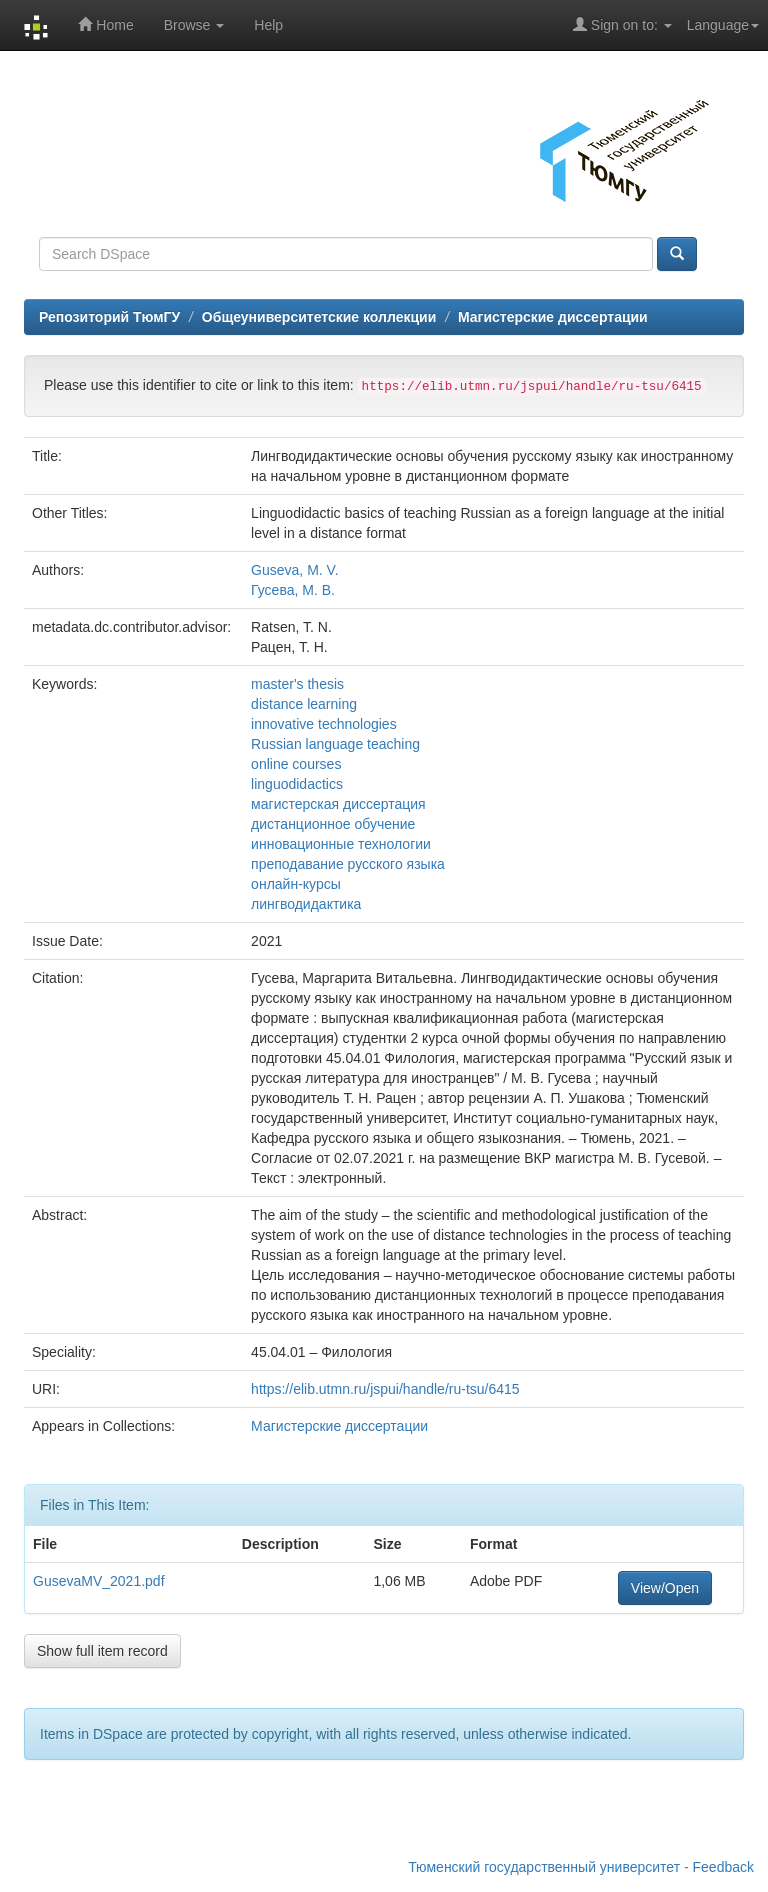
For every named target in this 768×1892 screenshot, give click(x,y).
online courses (296, 764)
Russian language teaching (335, 744)
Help (268, 25)
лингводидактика (306, 904)
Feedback (723, 1867)
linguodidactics (297, 784)
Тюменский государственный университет (544, 1867)
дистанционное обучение (333, 824)
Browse (194, 25)
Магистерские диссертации (553, 317)
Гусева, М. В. (293, 590)
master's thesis (297, 684)
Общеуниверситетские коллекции (319, 317)
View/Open (665, 1588)
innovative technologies (324, 724)
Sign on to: (622, 24)
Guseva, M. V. (294, 570)
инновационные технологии (341, 844)
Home (105, 24)
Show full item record (102, 1651)
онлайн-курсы (296, 884)
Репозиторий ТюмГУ (109, 317)
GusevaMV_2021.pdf (99, 1581)
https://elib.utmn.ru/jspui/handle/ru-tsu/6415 (385, 1389)
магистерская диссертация (338, 804)
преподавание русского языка (348, 864)
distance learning (304, 704)
